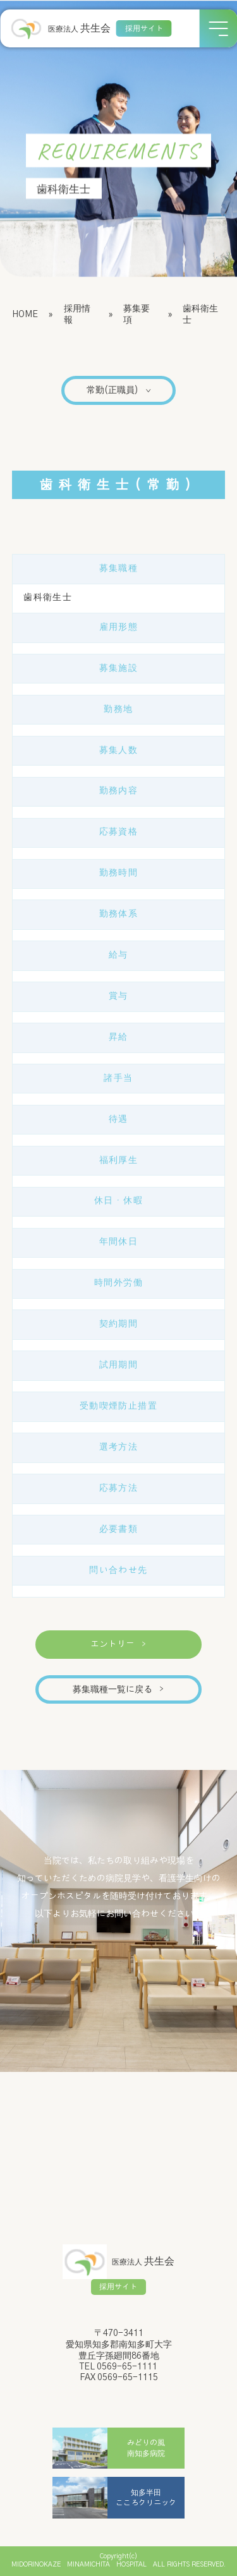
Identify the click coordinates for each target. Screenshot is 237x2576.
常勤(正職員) (119, 390)
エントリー (118, 1644)
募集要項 (136, 314)
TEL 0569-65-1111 (118, 2366)
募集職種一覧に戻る (118, 1689)
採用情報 (77, 314)
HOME (25, 314)
